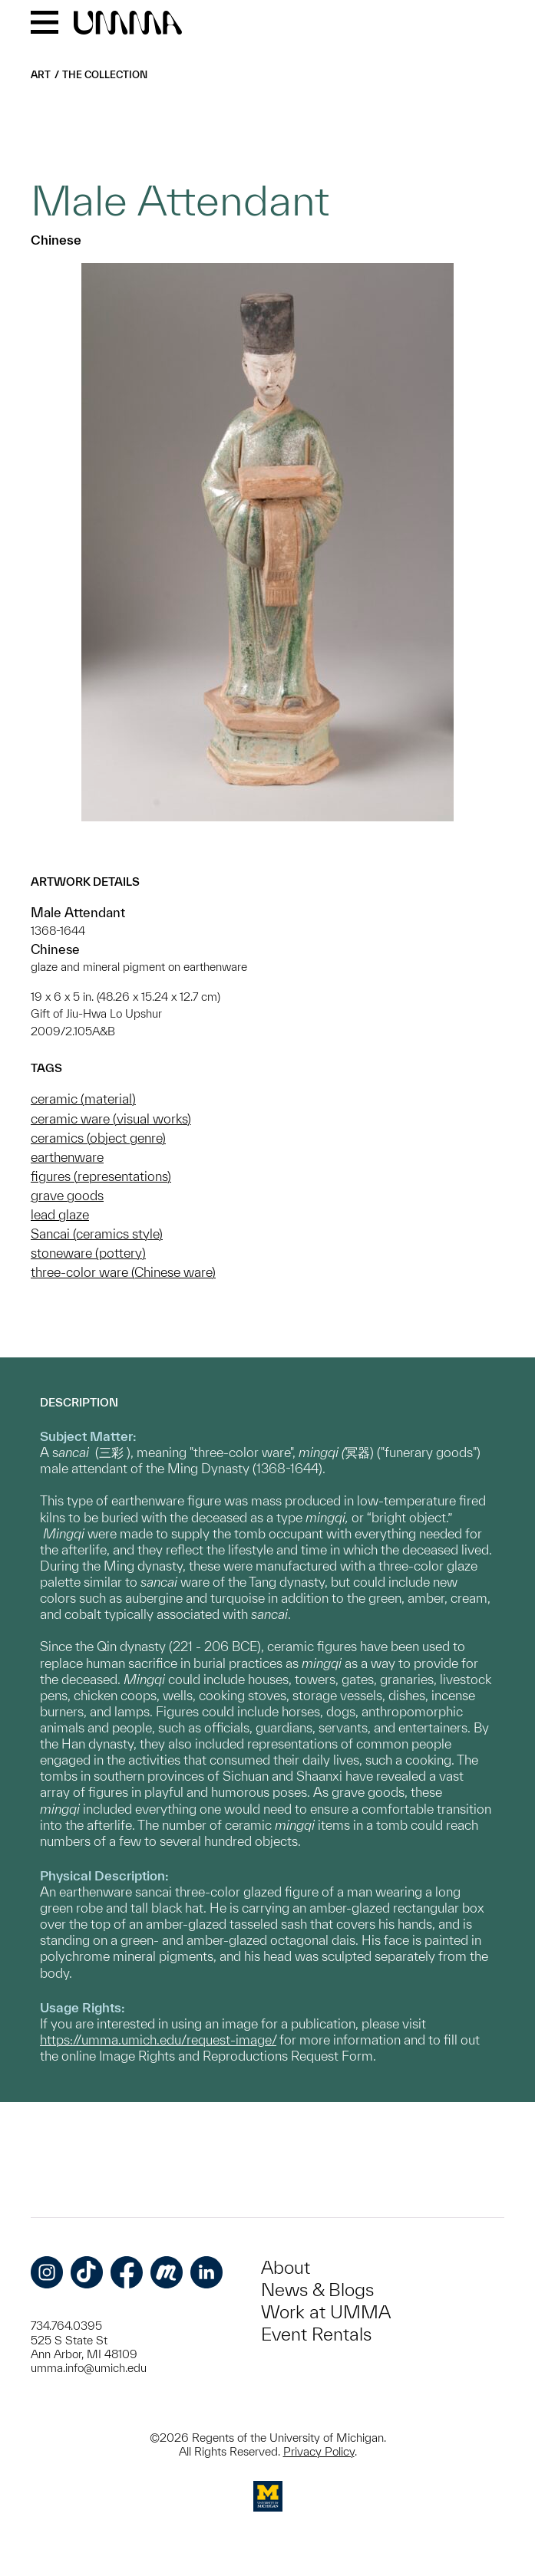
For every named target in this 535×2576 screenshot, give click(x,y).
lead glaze (60, 1214)
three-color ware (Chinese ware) (123, 1272)
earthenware (67, 1157)
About (285, 2267)
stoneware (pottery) (88, 1252)
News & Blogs (317, 2289)
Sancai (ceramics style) (97, 1233)
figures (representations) (101, 1176)
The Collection (104, 75)
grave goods (67, 1195)
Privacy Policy (319, 2451)
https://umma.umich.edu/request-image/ (158, 2039)
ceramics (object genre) (98, 1137)
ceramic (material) (83, 1098)
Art (41, 75)
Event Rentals (316, 2334)
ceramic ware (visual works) (111, 1118)
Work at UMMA (326, 2311)
